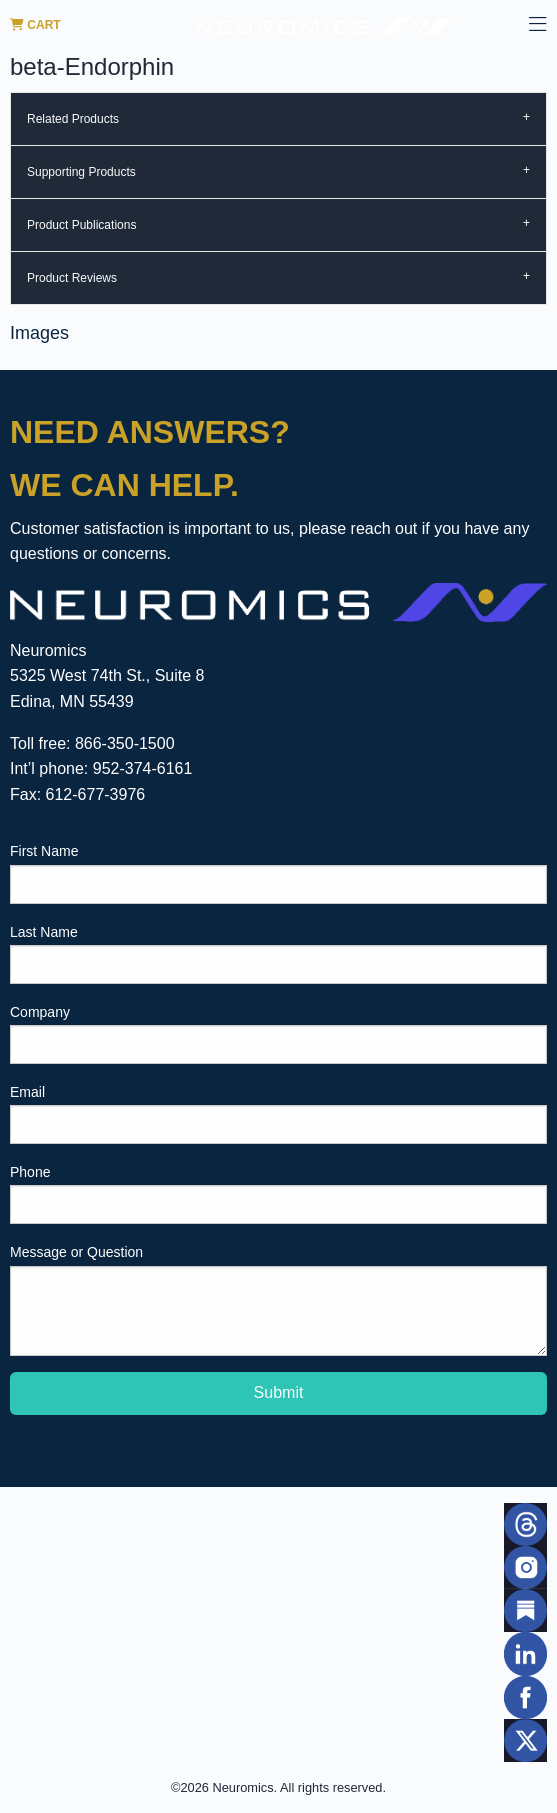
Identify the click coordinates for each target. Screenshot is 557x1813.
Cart (35, 25)
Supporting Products (81, 172)
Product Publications (81, 225)
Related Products (73, 119)
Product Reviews (72, 278)
